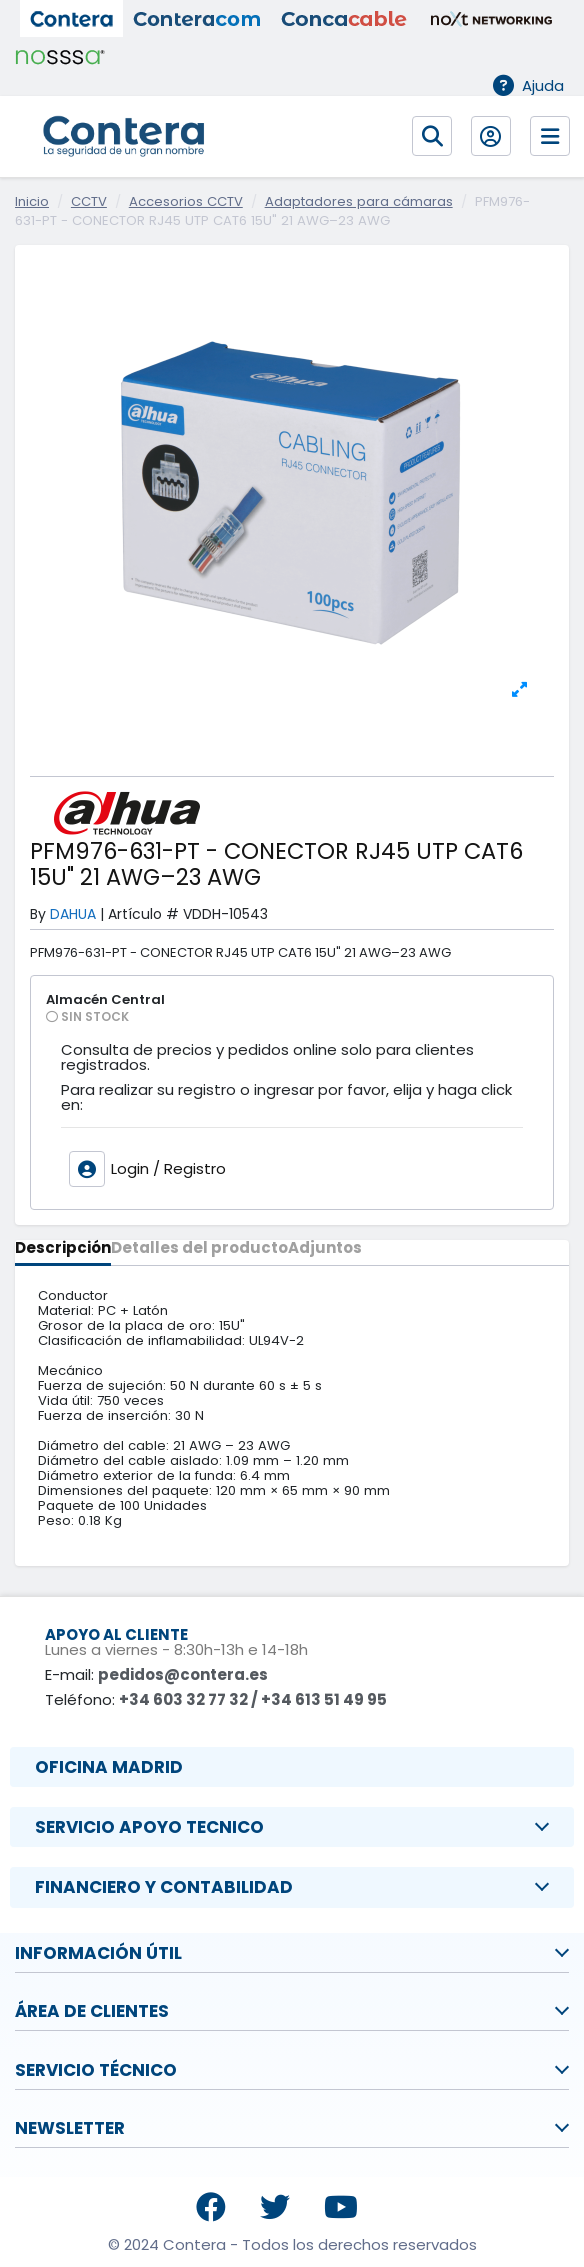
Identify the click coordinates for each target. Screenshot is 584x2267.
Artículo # (143, 914)
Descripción (63, 1249)
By (38, 914)
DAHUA (73, 914)
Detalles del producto (199, 1249)
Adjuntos (325, 1249)
